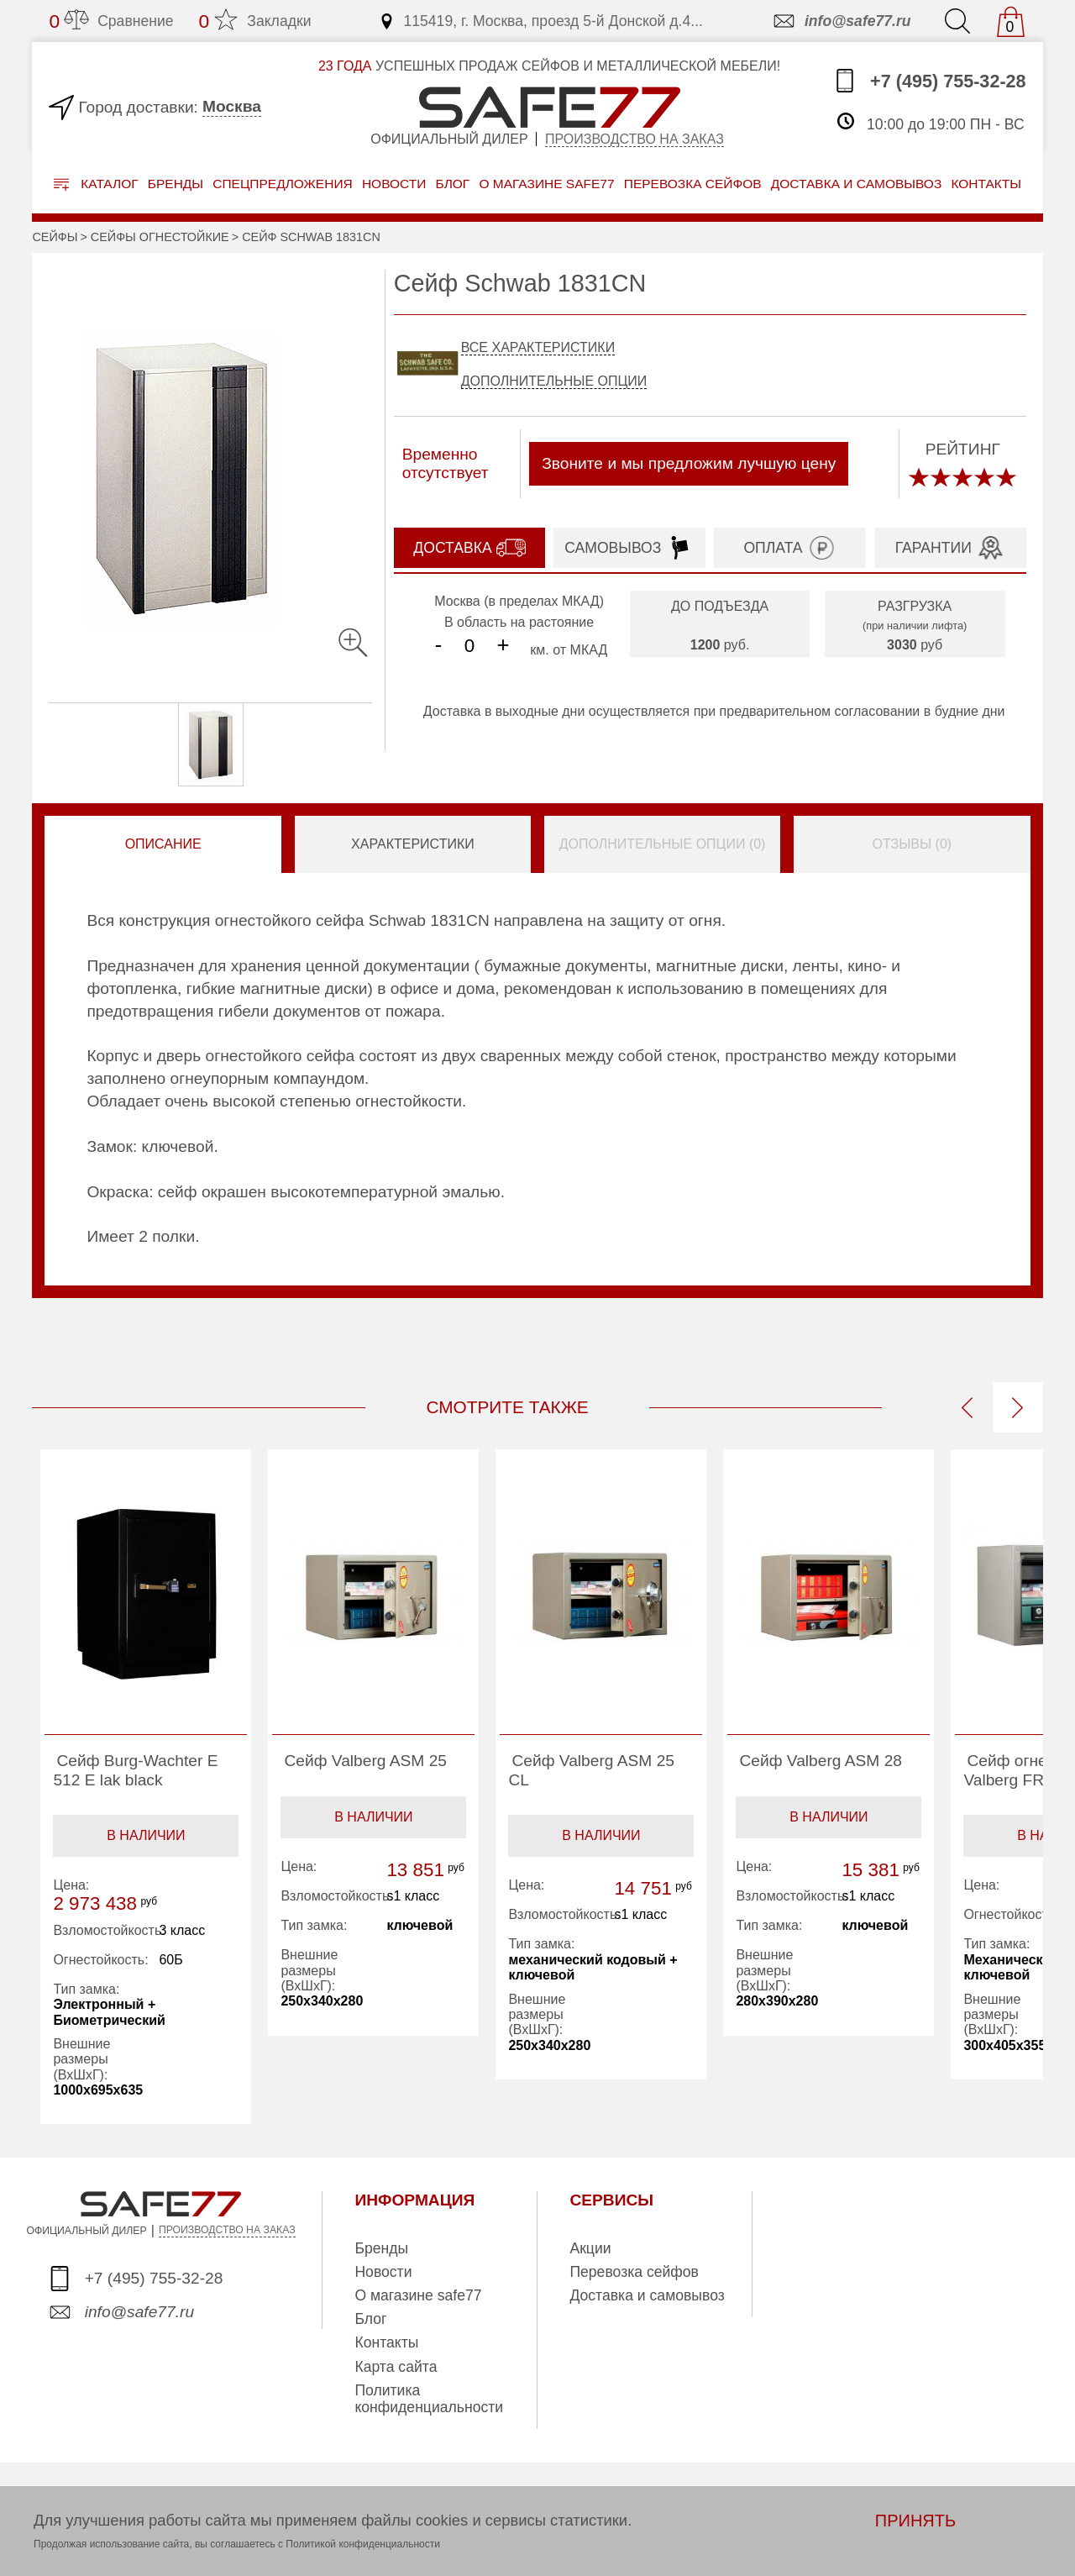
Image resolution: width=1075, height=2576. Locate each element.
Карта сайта (395, 2366)
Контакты (386, 2342)
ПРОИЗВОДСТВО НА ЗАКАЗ (227, 2230)
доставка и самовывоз (856, 183)
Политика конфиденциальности (428, 2399)
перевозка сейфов (693, 183)
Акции (590, 2248)
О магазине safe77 (417, 2295)
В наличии (146, 1835)
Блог (452, 183)
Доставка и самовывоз (646, 2295)
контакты (986, 183)
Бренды (175, 183)
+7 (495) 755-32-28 (929, 80)
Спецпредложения (282, 183)
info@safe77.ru (841, 21)
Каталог (96, 184)
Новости (394, 183)
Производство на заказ (634, 139)
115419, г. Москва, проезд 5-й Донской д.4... (540, 21)
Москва (231, 106)
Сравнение (111, 21)
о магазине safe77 (546, 183)
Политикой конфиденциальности (363, 2544)
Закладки (255, 21)
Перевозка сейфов (634, 2271)
